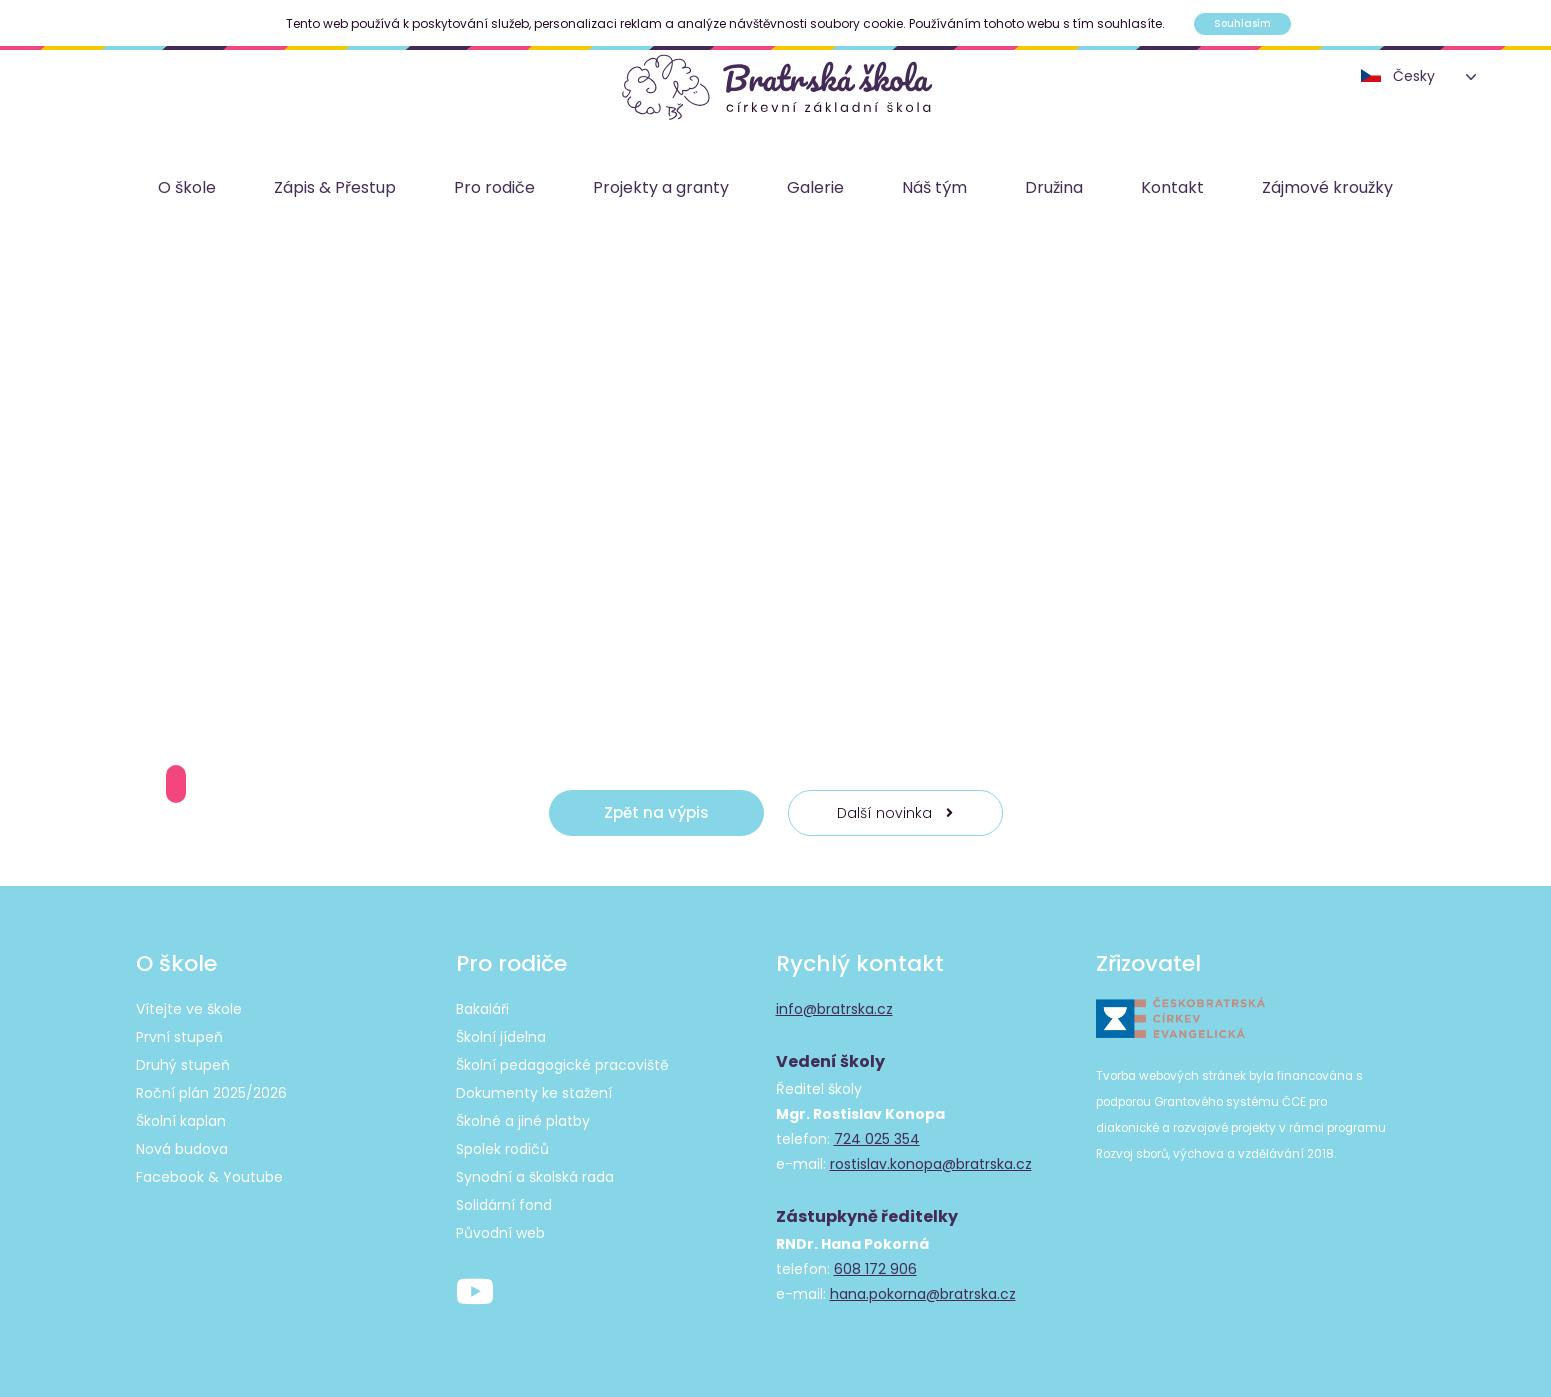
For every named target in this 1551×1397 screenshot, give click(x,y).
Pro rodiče (494, 187)
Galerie (815, 187)
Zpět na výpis (656, 812)
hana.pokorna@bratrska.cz (923, 1294)
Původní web (500, 1233)
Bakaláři (482, 1009)
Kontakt (1172, 187)
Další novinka (895, 813)
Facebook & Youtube (209, 1177)
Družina (1054, 187)
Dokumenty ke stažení (534, 1093)
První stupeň (179, 1037)
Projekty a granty (661, 187)
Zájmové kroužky (1327, 187)
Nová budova (182, 1149)
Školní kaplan (181, 1121)
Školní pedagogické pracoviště (562, 1065)
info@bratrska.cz (834, 1009)
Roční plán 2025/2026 (211, 1093)
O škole (187, 187)
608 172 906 (875, 1269)
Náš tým (934, 187)
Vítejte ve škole (189, 1009)
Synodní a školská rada (535, 1177)
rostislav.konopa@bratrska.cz (931, 1164)
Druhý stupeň (183, 1065)
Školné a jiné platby (523, 1121)
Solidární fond (504, 1205)
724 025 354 (877, 1139)
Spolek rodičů (502, 1149)
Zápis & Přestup (335, 187)
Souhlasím (1242, 23)
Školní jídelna (501, 1037)
